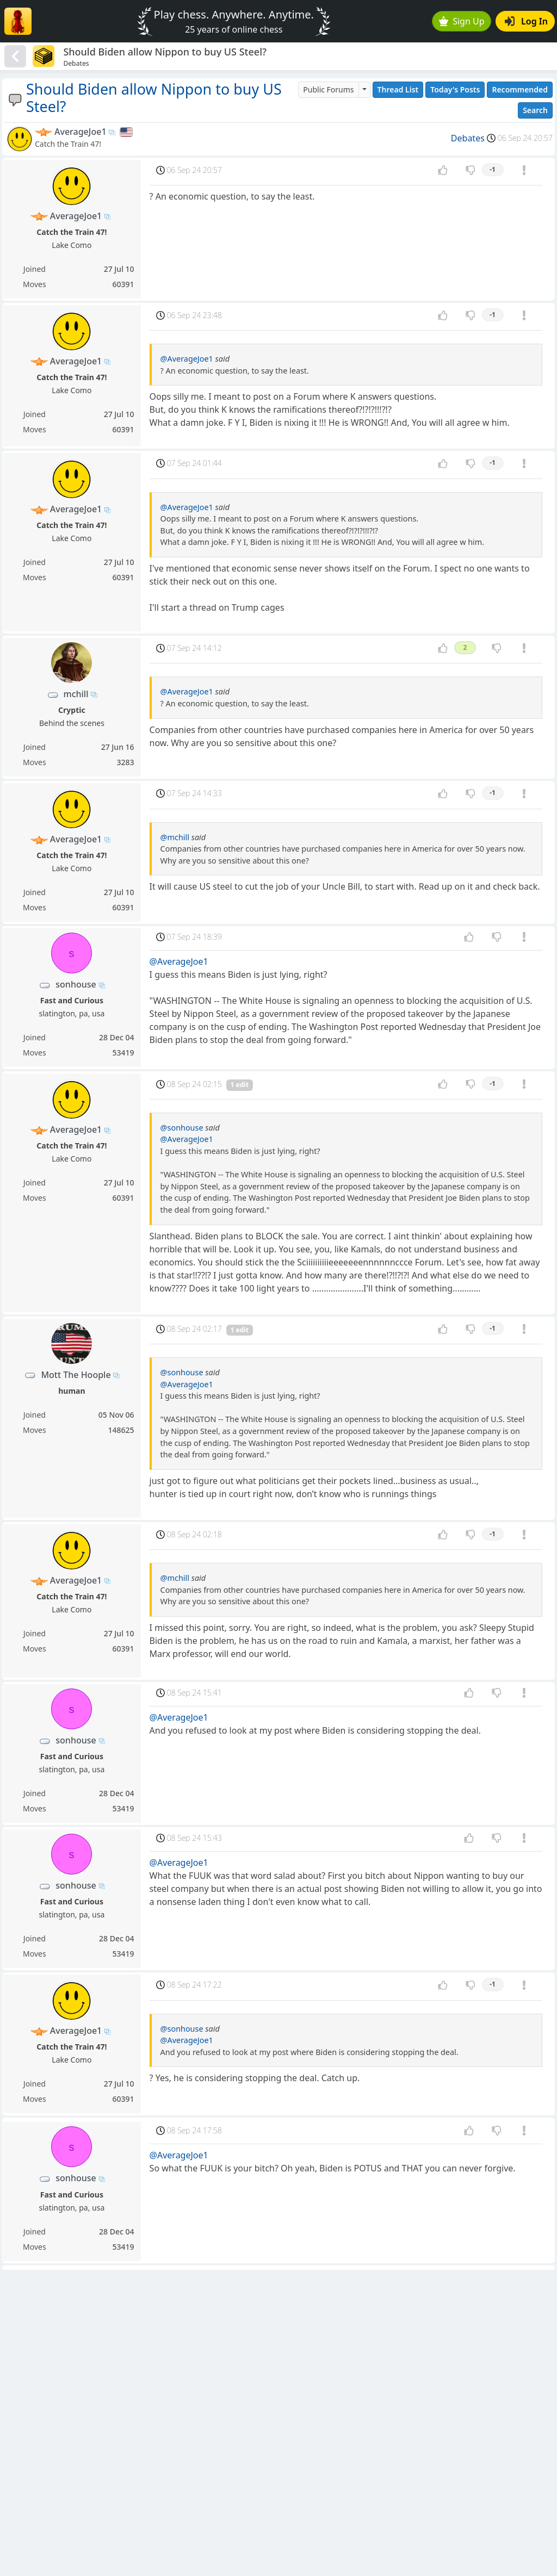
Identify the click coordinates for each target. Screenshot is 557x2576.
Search (535, 110)
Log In (526, 21)
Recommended (520, 89)
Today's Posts (455, 89)
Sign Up (462, 21)
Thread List (398, 89)
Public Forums (328, 89)
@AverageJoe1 (186, 358)
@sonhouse (181, 1127)
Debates (468, 138)
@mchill (174, 837)
